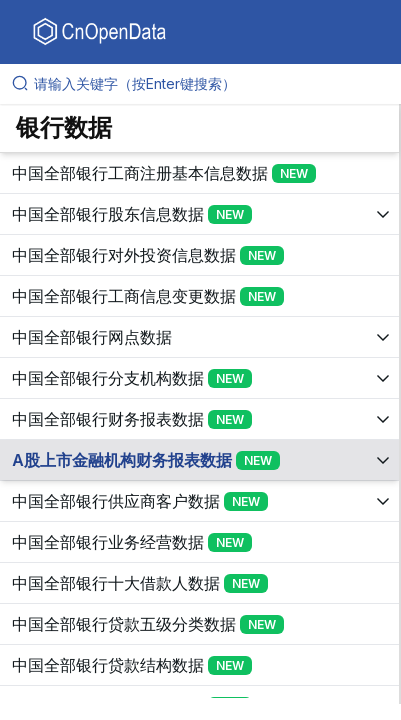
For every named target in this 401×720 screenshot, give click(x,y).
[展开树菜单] (199, 173)
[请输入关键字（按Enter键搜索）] (208, 84)
